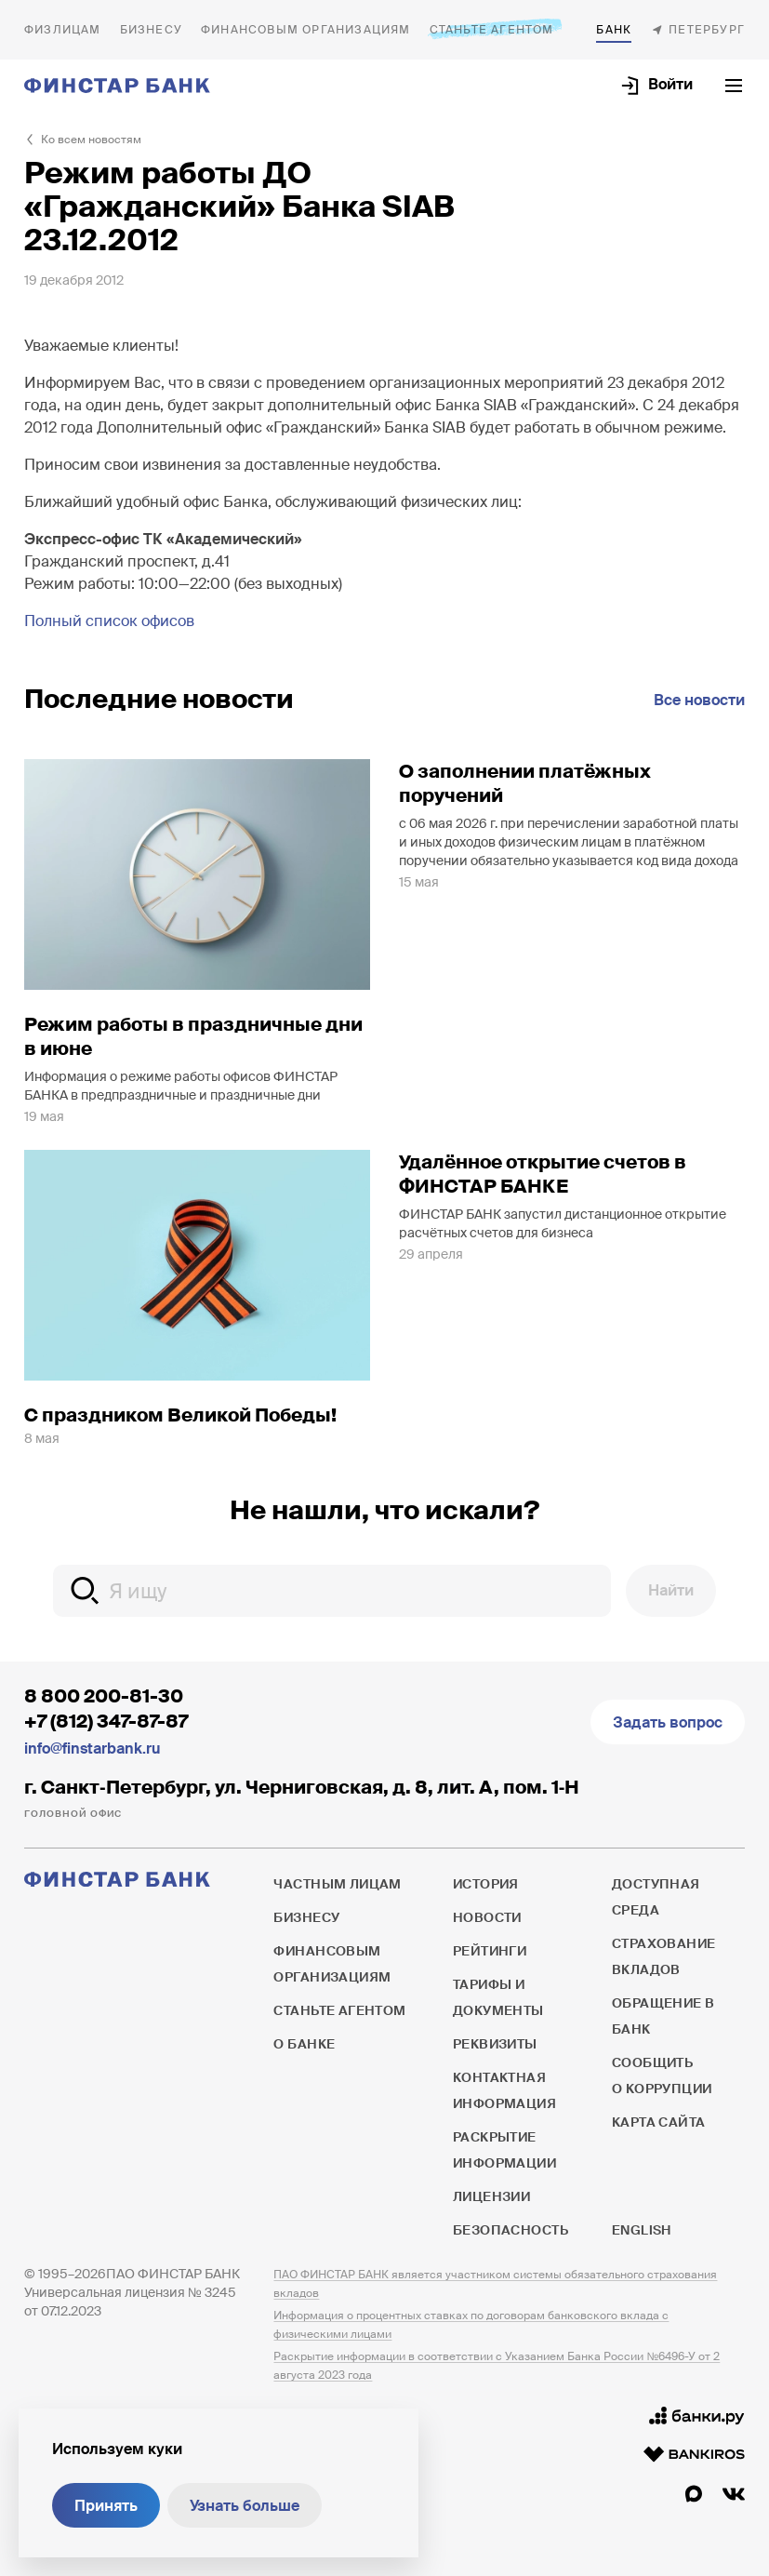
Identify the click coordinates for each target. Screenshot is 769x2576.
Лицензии (491, 2196)
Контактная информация (504, 2090)
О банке (613, 30)
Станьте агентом (492, 29)
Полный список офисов (109, 621)
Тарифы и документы (498, 1997)
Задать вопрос (668, 1722)
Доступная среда (656, 1896)
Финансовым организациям (306, 29)
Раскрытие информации (504, 2150)
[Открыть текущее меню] (734, 85)
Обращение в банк (663, 2016)
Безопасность (510, 2230)
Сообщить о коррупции (662, 2075)
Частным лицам (62, 30)
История (486, 1883)
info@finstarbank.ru (92, 1748)
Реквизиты (495, 2043)
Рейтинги (489, 1950)
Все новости (699, 700)
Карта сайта (659, 2122)
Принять (106, 2506)
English (641, 2230)
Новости (487, 1917)
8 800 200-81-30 (103, 1696)
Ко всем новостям (91, 139)
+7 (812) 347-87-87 (106, 1721)
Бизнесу (151, 29)
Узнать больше (244, 2506)
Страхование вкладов (664, 1956)
